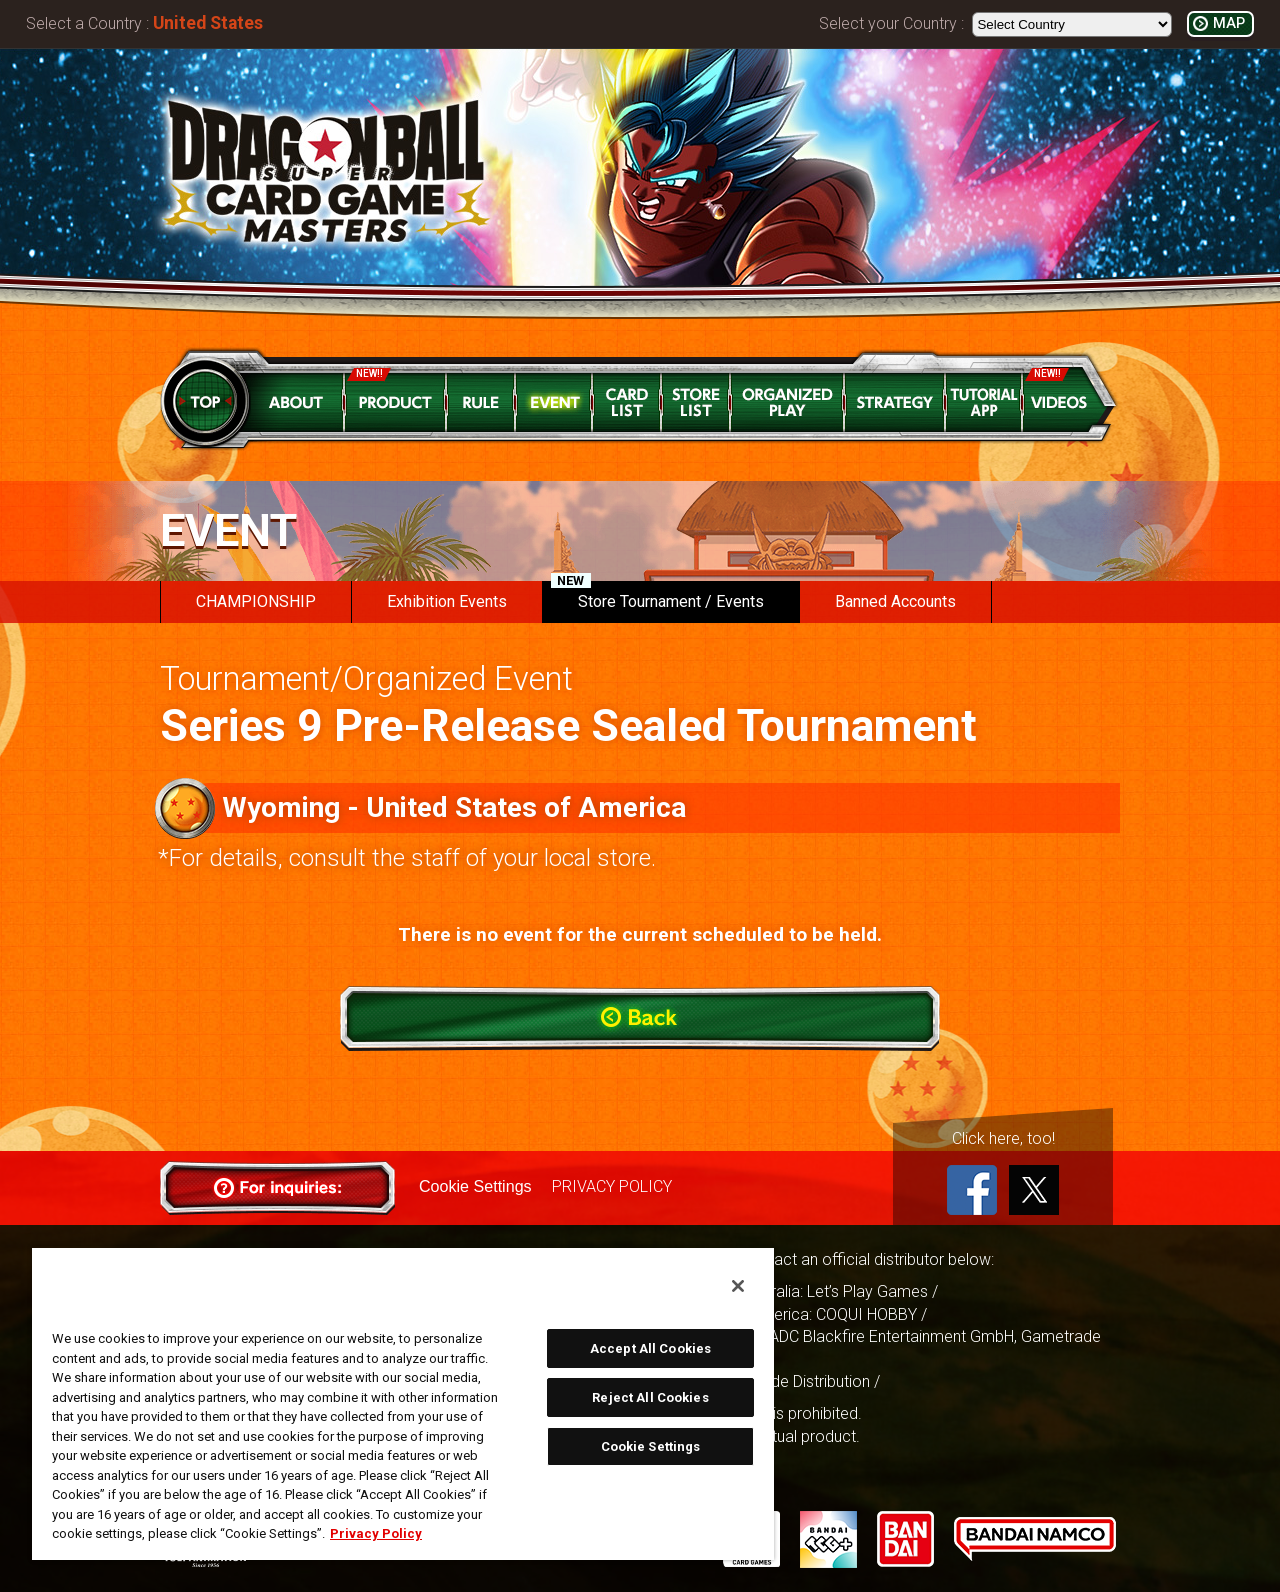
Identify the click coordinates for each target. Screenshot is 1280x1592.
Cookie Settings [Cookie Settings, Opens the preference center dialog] (651, 1446)
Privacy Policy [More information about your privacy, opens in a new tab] (376, 1533)
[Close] (738, 1286)
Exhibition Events (447, 601)
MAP (1229, 23)
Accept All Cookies (650, 1348)
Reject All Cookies (650, 1397)
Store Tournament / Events (657, 596)
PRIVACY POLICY (611, 1186)
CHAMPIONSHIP (256, 601)
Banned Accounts (895, 601)
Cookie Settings (475, 1186)
